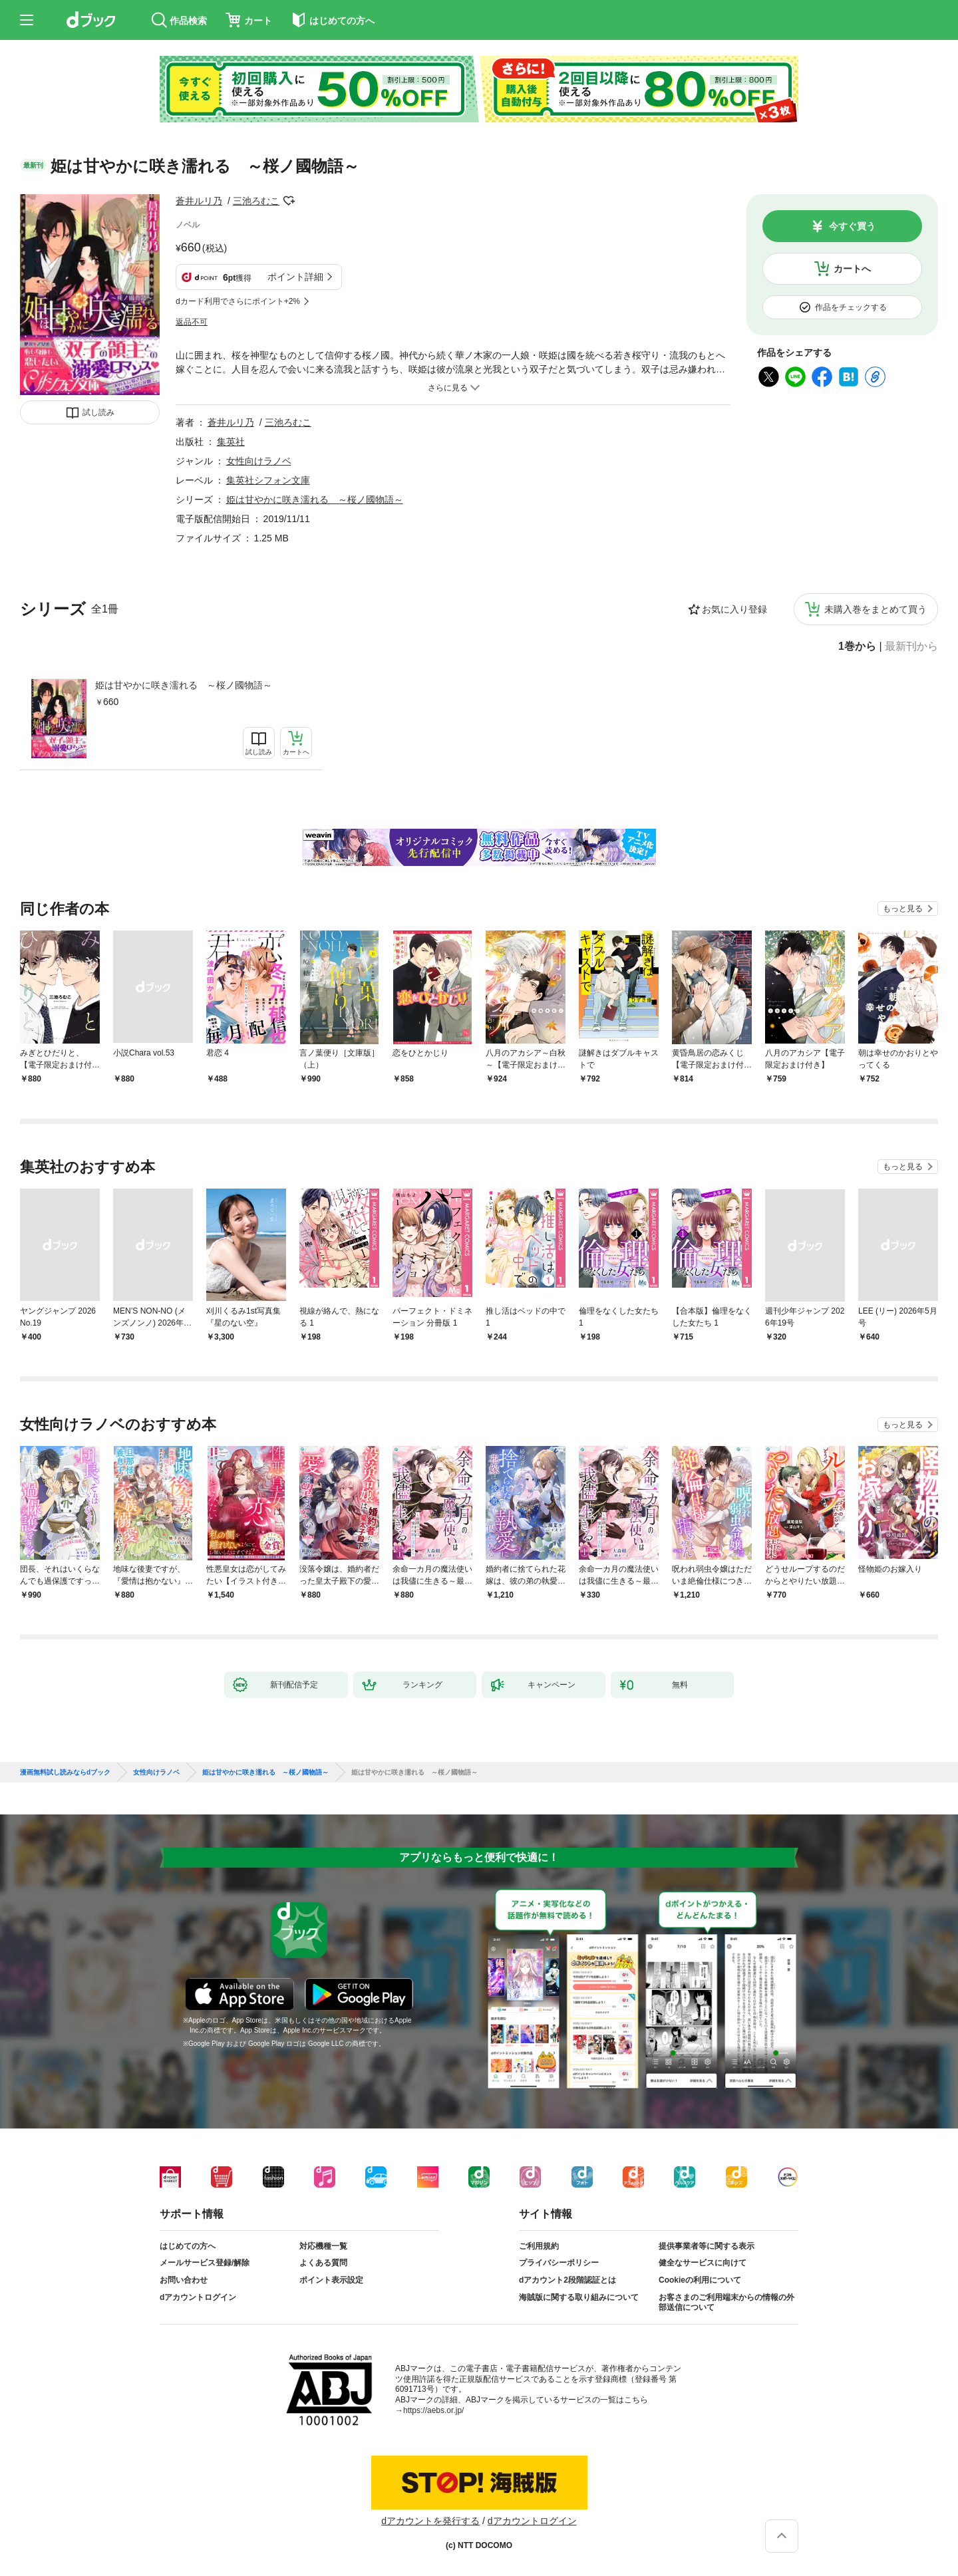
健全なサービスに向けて (702, 2262)
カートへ (852, 268)
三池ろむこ (256, 201)
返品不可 (192, 322)
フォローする (288, 201)
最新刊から (911, 646)
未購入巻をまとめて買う (875, 609)
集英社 (231, 441)
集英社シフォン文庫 (268, 480)
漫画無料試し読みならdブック (65, 1772)
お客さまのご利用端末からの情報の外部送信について (726, 2303)
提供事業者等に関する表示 (706, 2246)
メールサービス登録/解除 (204, 2262)
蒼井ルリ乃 (199, 201)
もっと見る (903, 908)
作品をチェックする (851, 307)
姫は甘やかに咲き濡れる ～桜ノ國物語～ (183, 685)
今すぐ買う (852, 226)
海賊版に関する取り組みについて (579, 2297)
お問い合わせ (184, 2280)
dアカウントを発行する (430, 2520)
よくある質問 (323, 2262)
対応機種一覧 (323, 2246)
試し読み (98, 412)
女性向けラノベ (258, 461)
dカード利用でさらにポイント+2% (238, 301)
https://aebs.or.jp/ (433, 2410)
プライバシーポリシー (559, 2262)
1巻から (857, 646)
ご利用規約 (539, 2246)
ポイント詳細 (295, 276)
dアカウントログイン (198, 2297)
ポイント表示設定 (331, 2280)
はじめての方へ (188, 2246)
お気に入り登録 (734, 609)
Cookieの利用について (700, 2280)
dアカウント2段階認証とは (567, 2280)
